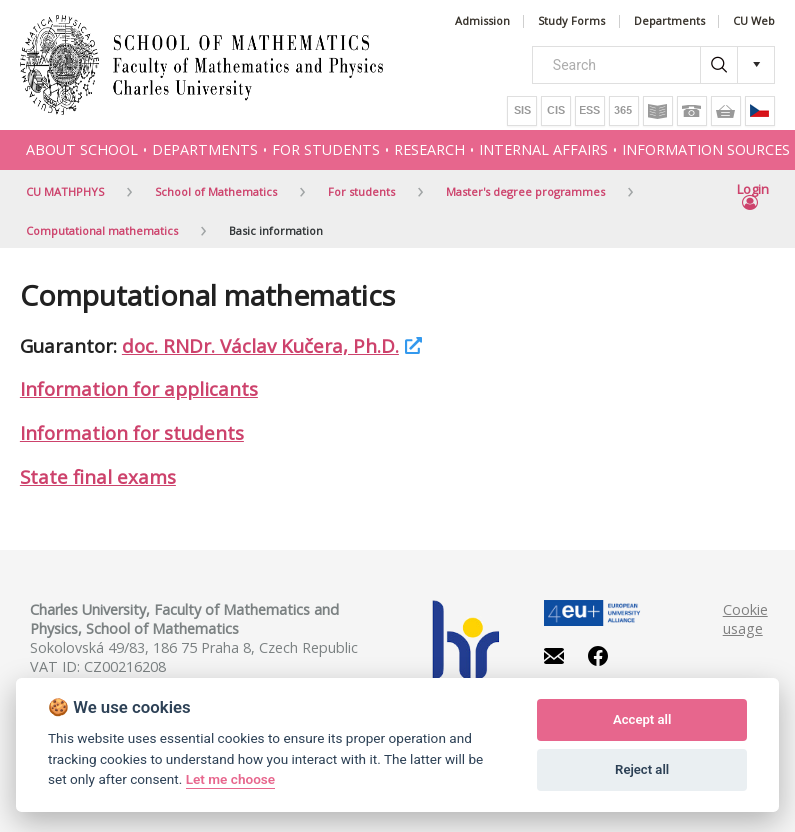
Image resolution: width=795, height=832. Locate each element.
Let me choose (230, 779)
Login (753, 197)
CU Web (754, 21)
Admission (482, 21)
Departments (669, 21)
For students (326, 149)
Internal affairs (543, 149)
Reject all (642, 769)
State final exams (98, 476)
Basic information (276, 230)
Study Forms (571, 21)
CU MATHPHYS (65, 191)
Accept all (642, 719)
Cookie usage (745, 619)
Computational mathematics (102, 230)
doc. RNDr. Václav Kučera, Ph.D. (260, 345)
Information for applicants (139, 388)
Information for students (132, 432)
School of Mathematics (216, 191)
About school (82, 149)
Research (429, 149)
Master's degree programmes (525, 191)
